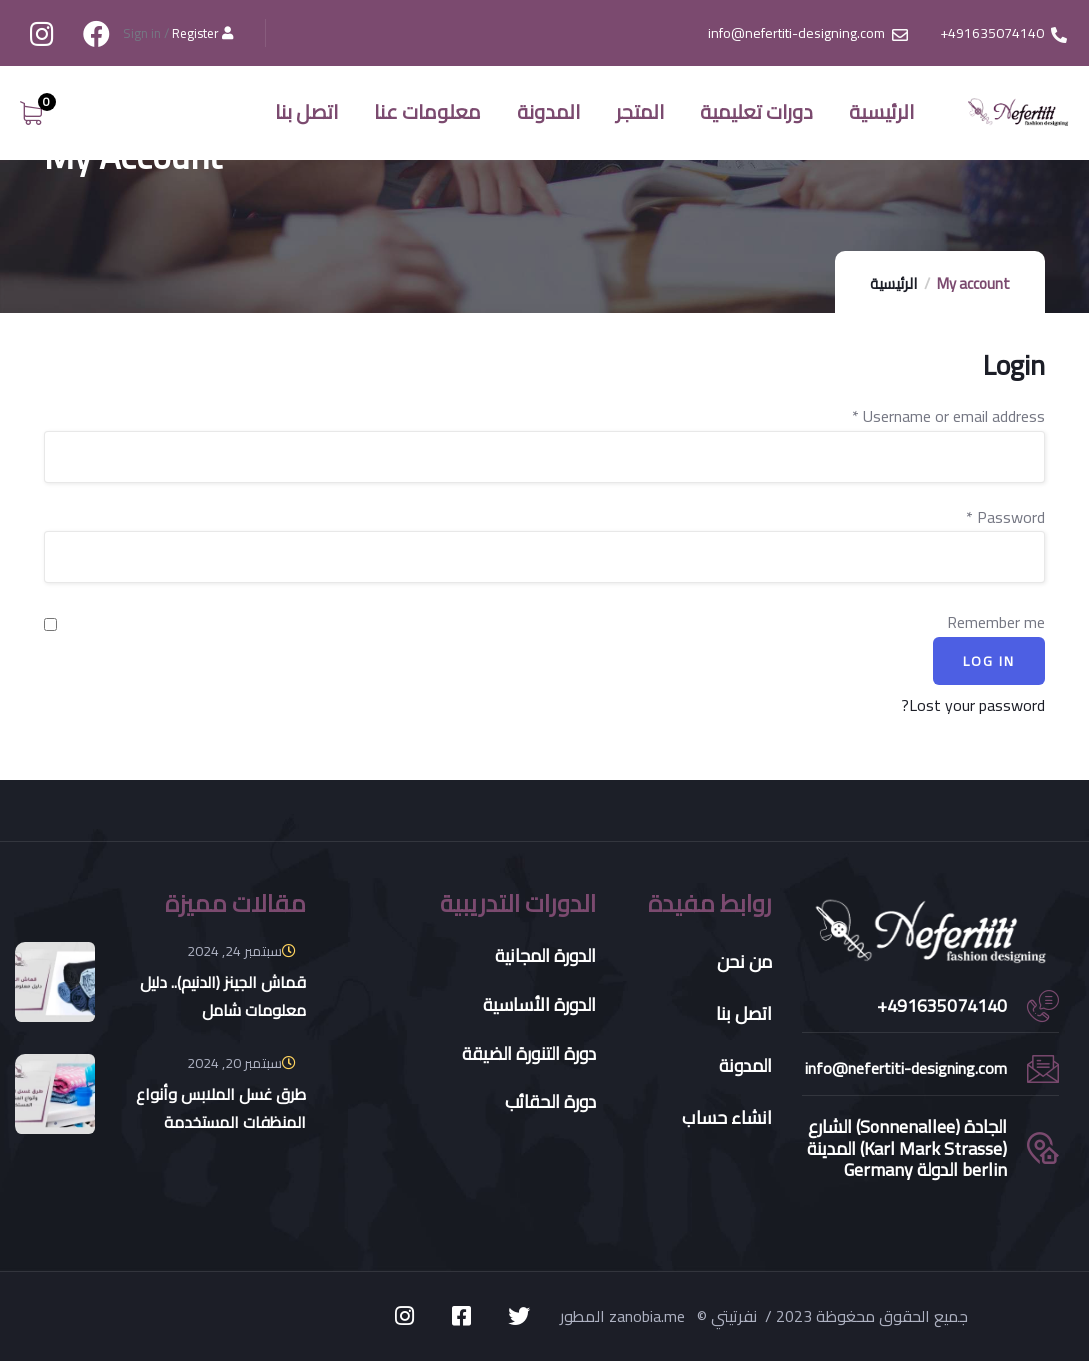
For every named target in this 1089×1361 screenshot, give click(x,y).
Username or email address (948, 416)
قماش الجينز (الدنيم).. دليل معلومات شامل (223, 996)
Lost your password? (973, 705)
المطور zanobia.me (624, 1316)
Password (1005, 517)
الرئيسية (893, 283)
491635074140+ (942, 1005)
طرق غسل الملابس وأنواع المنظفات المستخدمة (221, 1108)
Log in (989, 661)
